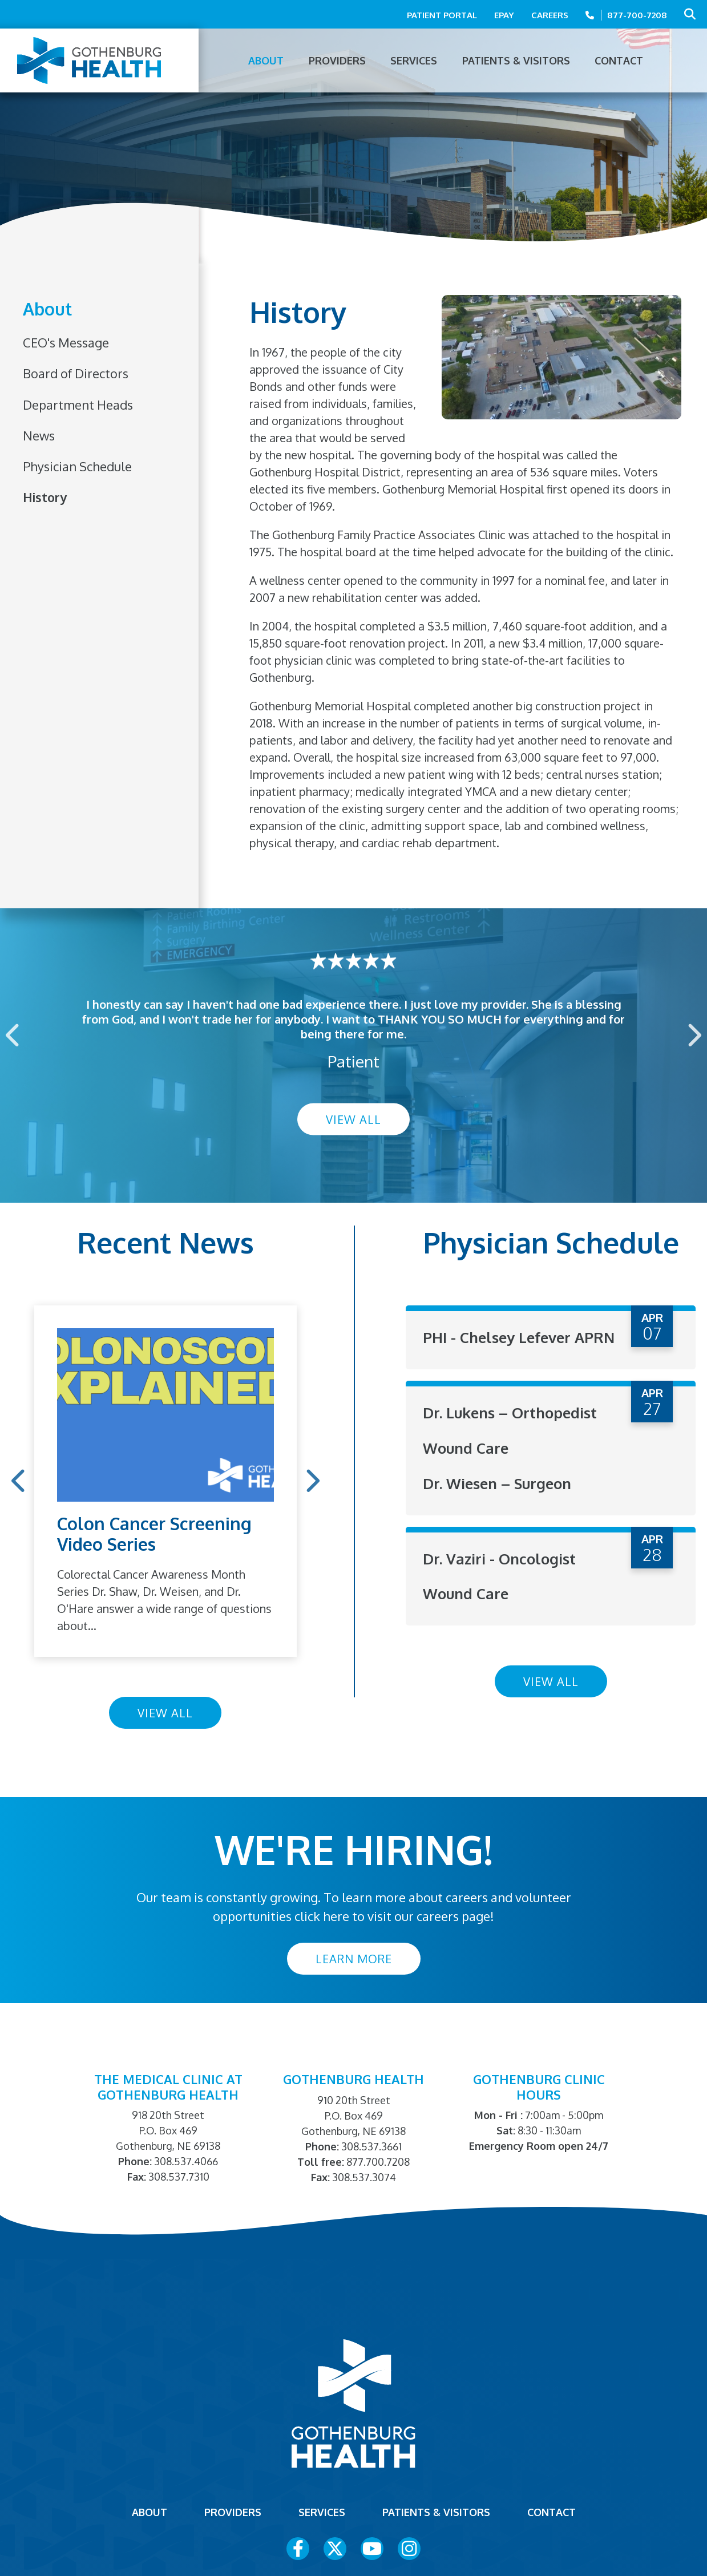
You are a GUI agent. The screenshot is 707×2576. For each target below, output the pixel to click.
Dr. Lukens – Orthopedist (510, 1430)
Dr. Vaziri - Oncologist (499, 1574)
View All (353, 1119)
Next (693, 1035)
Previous (14, 1035)
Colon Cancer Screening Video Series (154, 1534)
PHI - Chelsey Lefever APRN (498, 1346)
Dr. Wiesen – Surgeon (498, 1499)
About (47, 310)
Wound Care (466, 1464)
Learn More (354, 1958)
